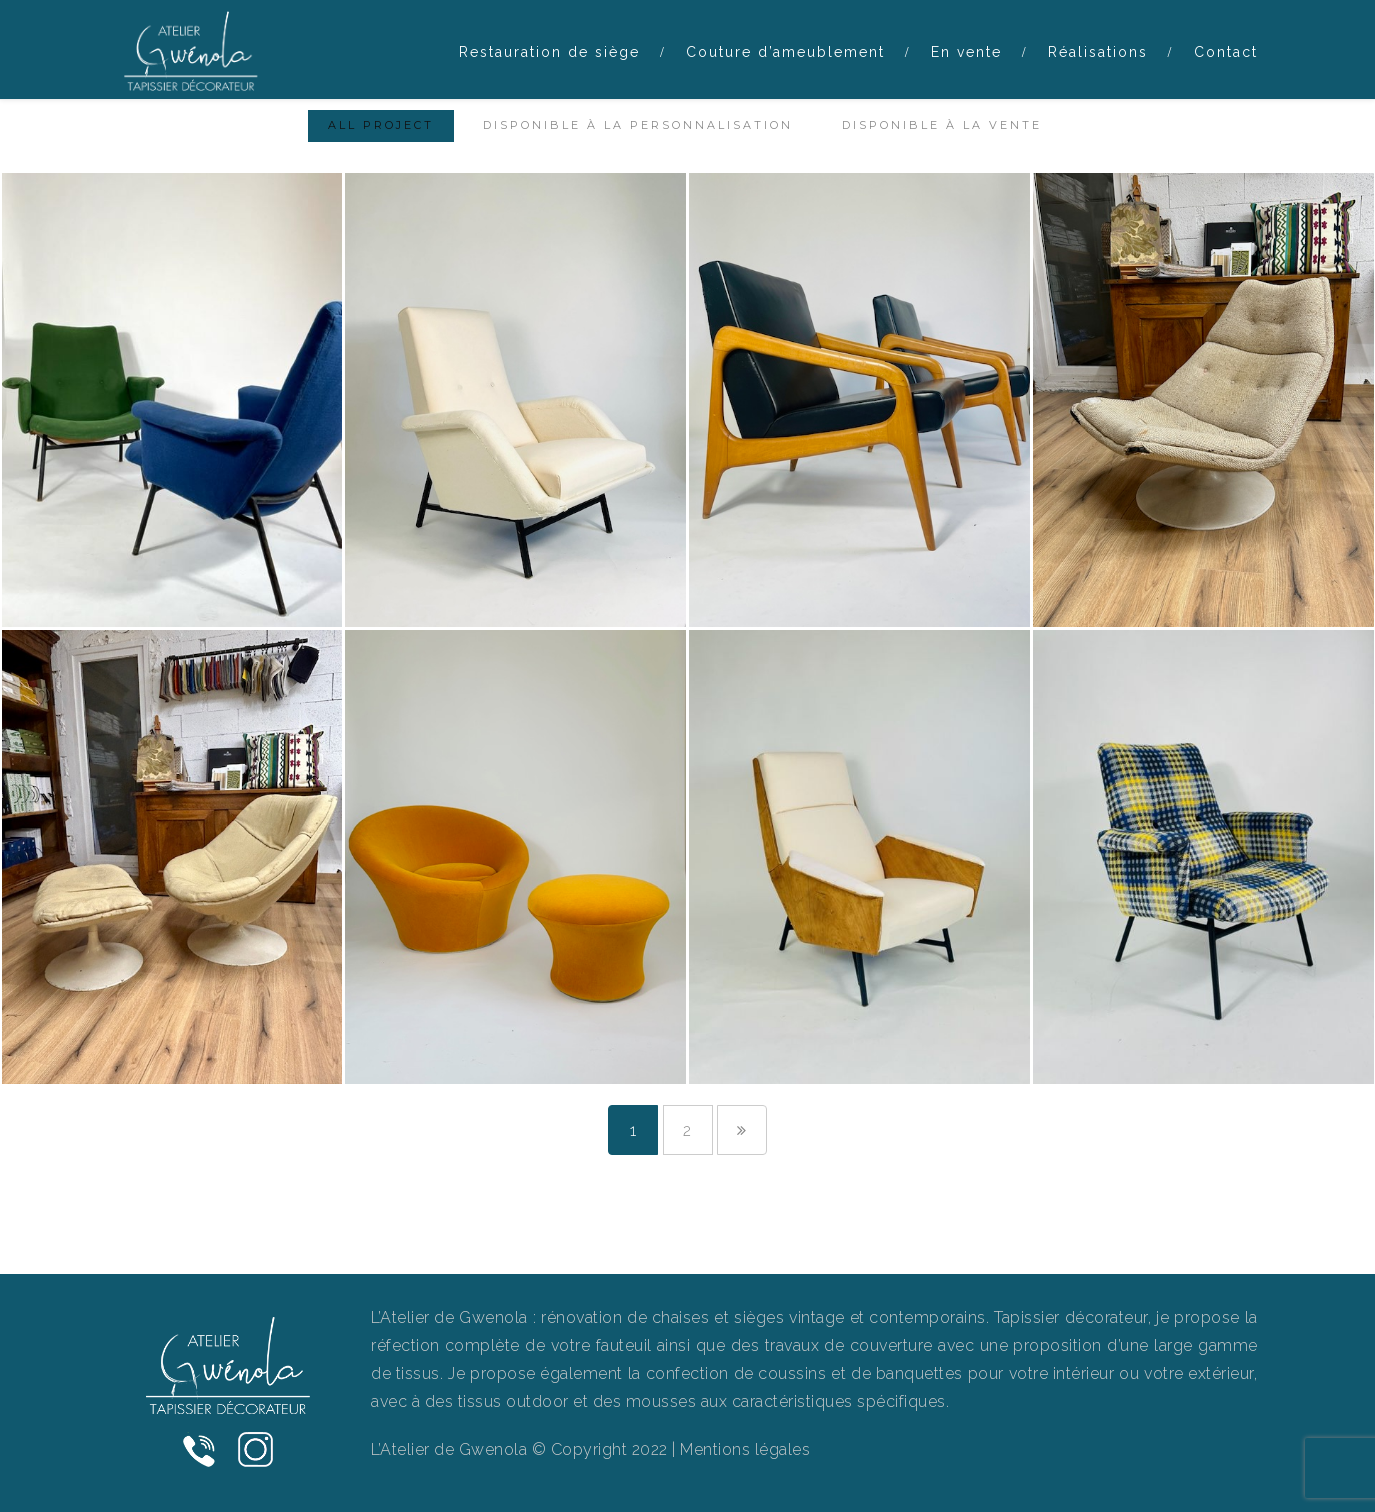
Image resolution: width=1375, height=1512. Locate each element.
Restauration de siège (549, 52)
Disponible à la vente (942, 125)
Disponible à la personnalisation (638, 125)
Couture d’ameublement (785, 52)
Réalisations (1098, 52)
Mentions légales (745, 1449)
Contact (1226, 52)
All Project (381, 125)
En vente (966, 52)
